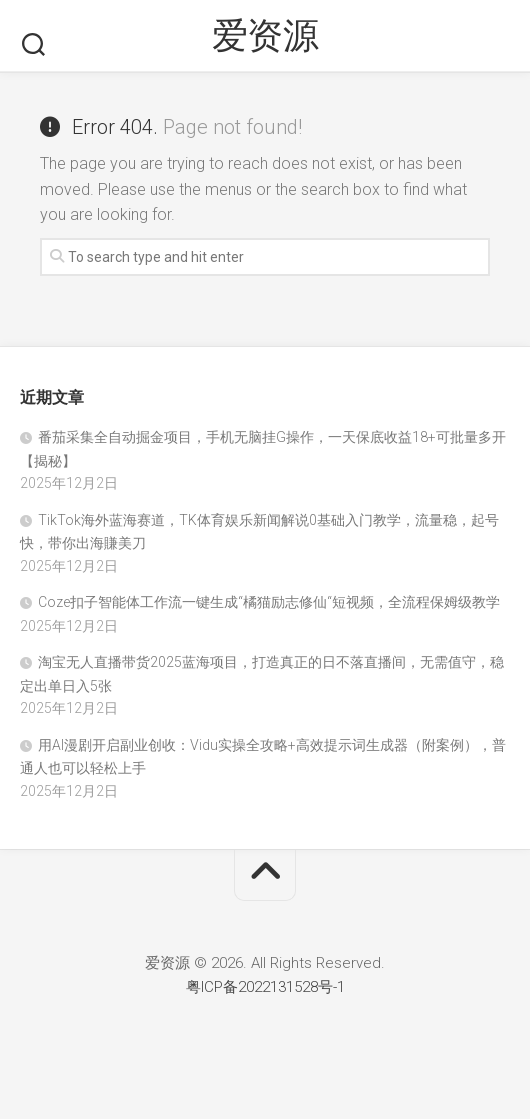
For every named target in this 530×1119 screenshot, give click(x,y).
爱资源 (265, 36)
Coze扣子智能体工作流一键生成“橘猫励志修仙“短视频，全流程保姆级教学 (269, 602)
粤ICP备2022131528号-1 (265, 987)
